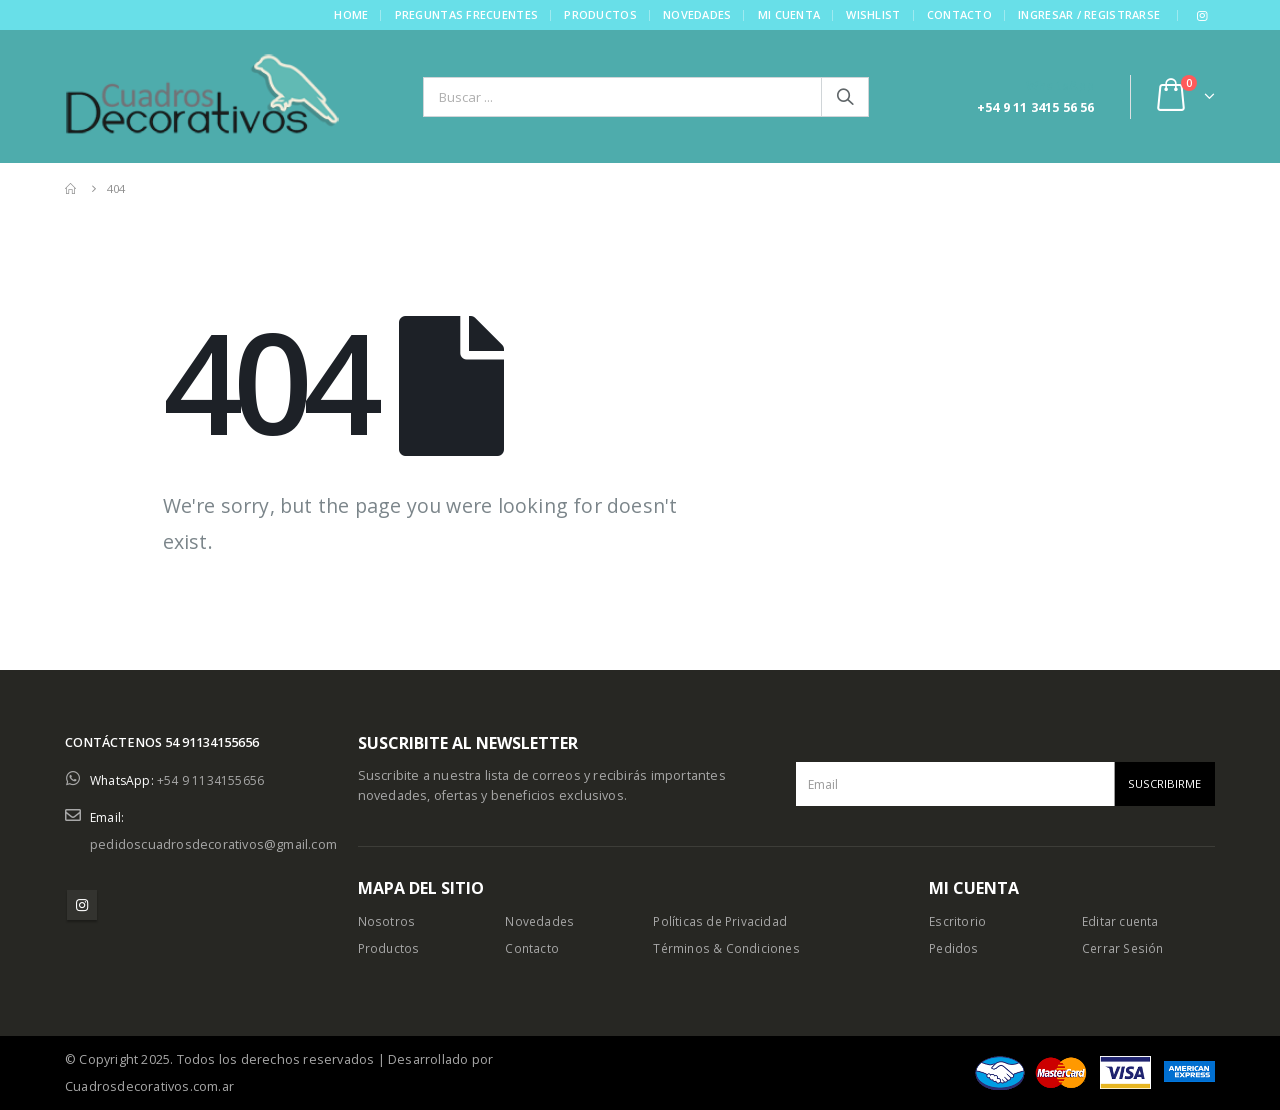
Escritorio (958, 921)
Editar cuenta (1122, 921)
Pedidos (954, 948)
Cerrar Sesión (1125, 948)
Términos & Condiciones (728, 948)
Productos (599, 14)
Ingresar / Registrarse (1088, 14)
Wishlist (872, 14)
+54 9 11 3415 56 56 (1036, 107)
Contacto (958, 14)
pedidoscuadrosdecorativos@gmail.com (213, 844)
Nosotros (387, 921)
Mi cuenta (788, 14)
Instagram (82, 905)
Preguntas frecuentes (466, 14)
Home (350, 14)
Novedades (696, 14)
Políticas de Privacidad (721, 921)
